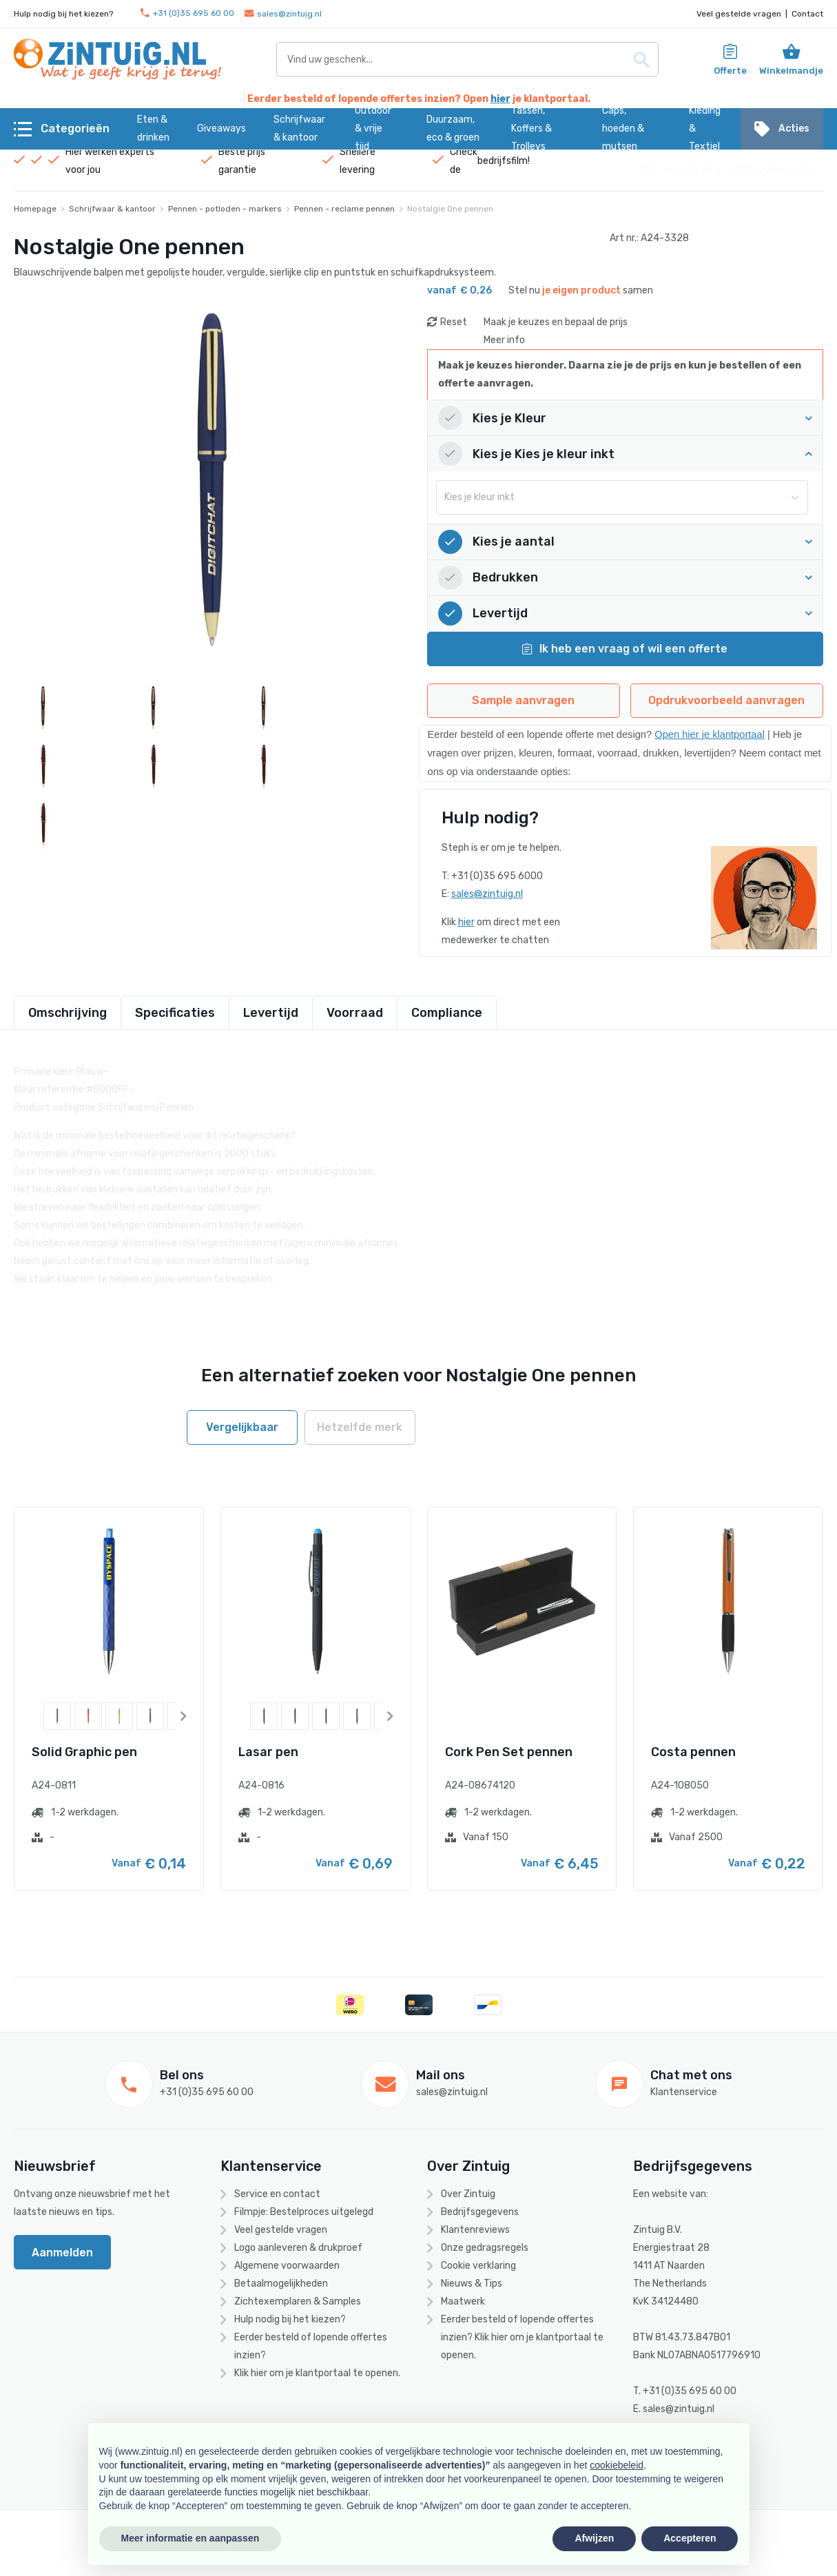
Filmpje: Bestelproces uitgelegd (303, 2212)
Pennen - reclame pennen (344, 209)
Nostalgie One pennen (450, 209)
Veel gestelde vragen (738, 14)
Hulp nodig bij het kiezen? (290, 2319)
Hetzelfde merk (359, 1427)
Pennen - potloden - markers (225, 209)
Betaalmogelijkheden (281, 2283)
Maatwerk (463, 2301)
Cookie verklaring (478, 2265)
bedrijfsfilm (502, 161)
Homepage (35, 209)
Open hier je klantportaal (709, 734)
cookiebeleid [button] (616, 2465)
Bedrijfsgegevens (480, 2212)
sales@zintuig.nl (283, 14)
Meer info (504, 340)
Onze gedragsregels (484, 2248)
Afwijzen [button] (594, 2538)
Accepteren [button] (689, 2538)
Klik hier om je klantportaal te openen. (317, 2373)
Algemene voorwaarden (287, 2265)
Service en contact (277, 2194)
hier (500, 99)
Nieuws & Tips (471, 2283)
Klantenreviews (475, 2230)
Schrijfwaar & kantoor (112, 209)
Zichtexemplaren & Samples (297, 2301)
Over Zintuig (468, 2194)
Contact (807, 14)
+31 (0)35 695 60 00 (187, 13)
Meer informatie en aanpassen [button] (190, 2538)
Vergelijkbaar (242, 1427)
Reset (453, 322)
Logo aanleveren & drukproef (298, 2248)
